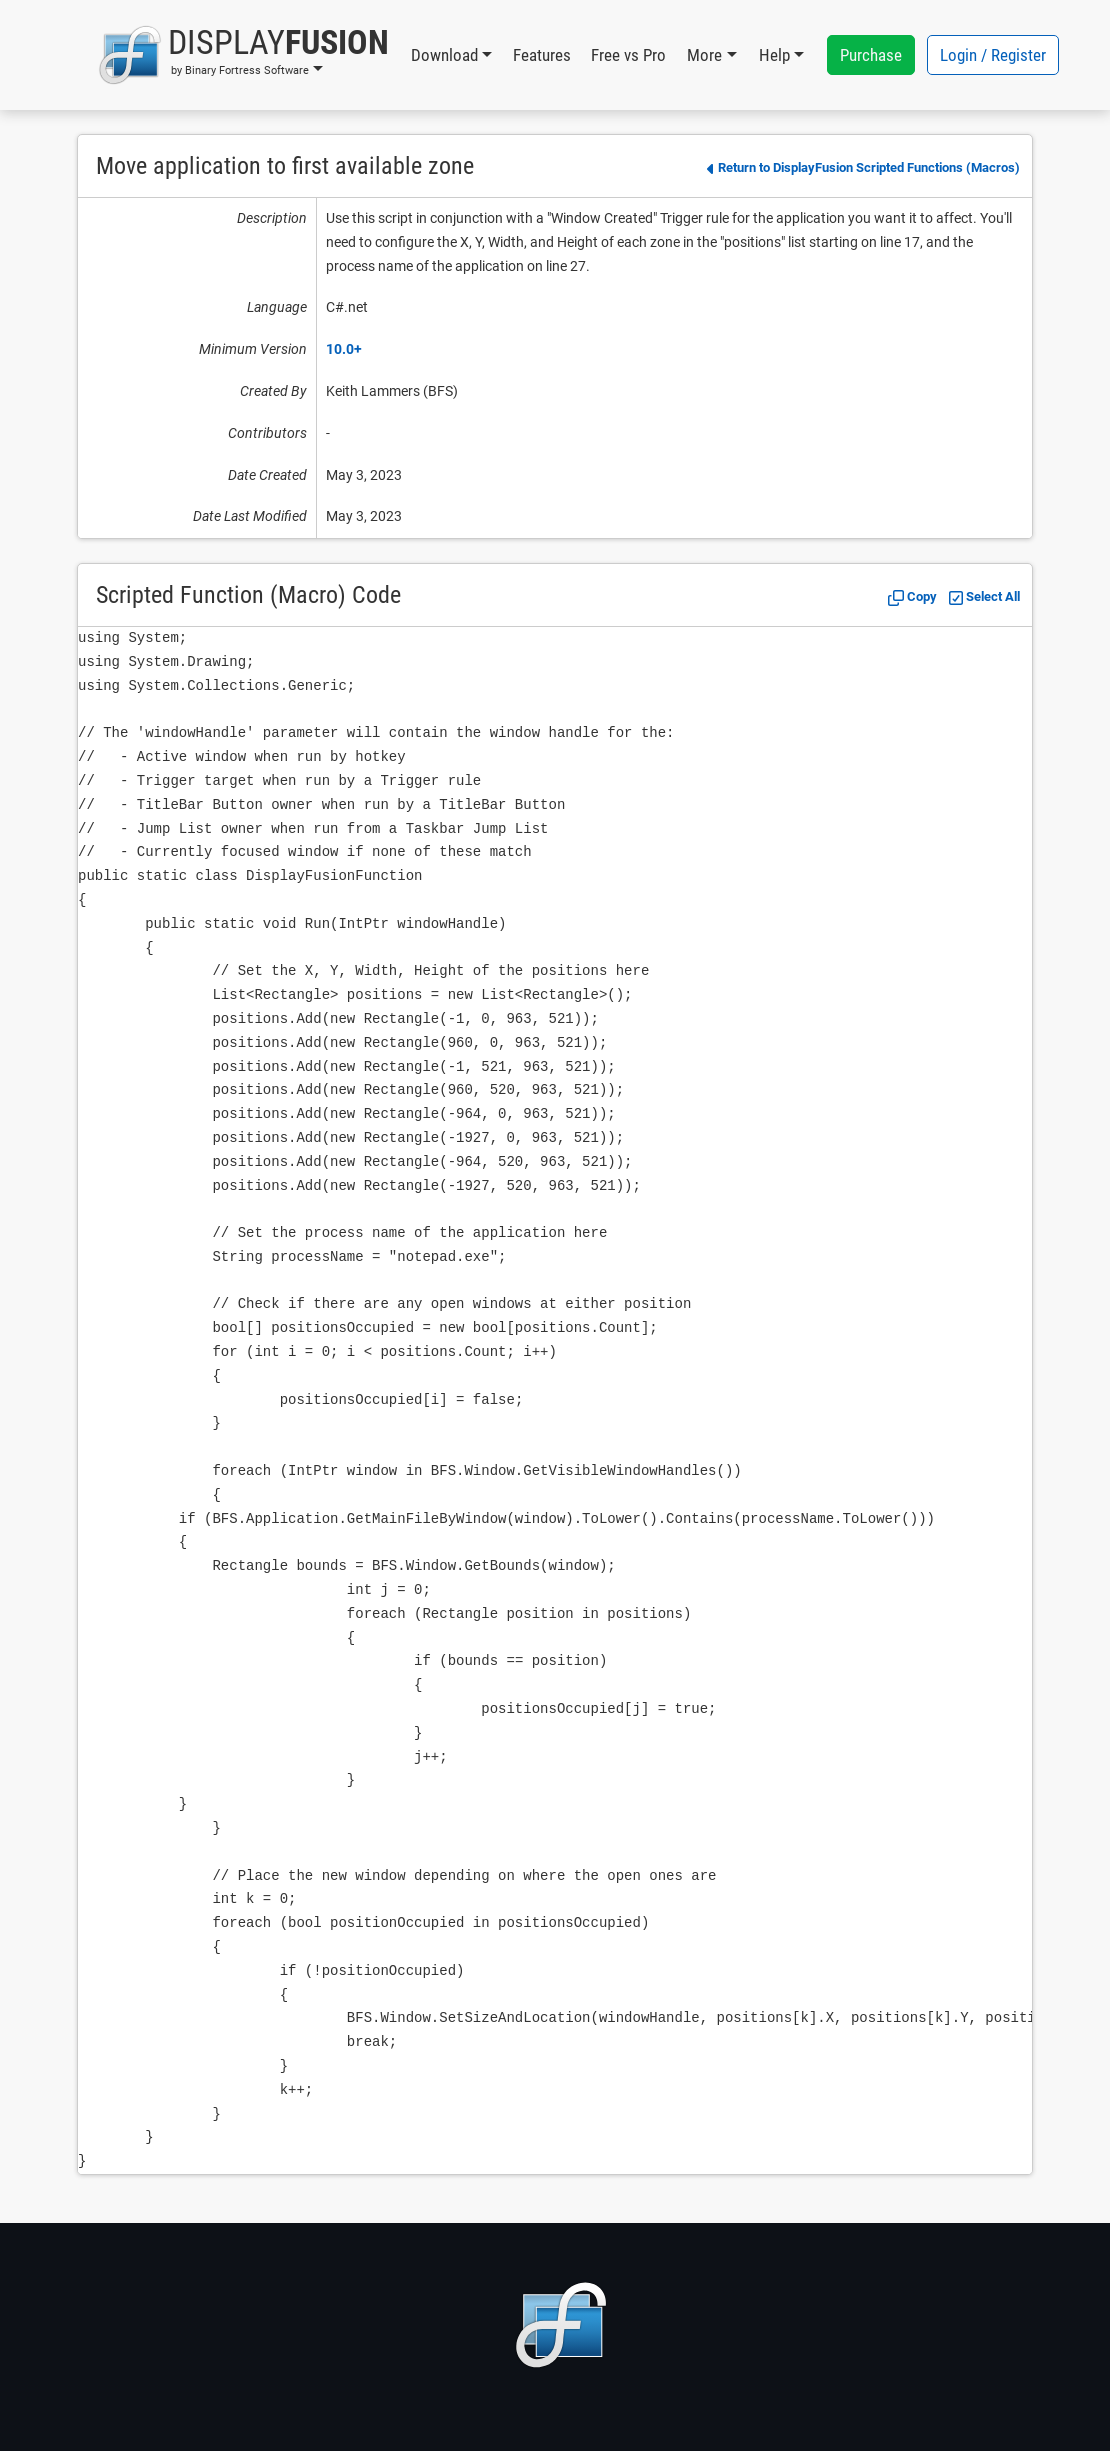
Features (542, 55)
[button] (243, 55)
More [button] (704, 55)
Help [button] (774, 55)
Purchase (871, 55)
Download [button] (444, 55)
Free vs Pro (628, 55)
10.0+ (344, 349)
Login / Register (993, 55)
